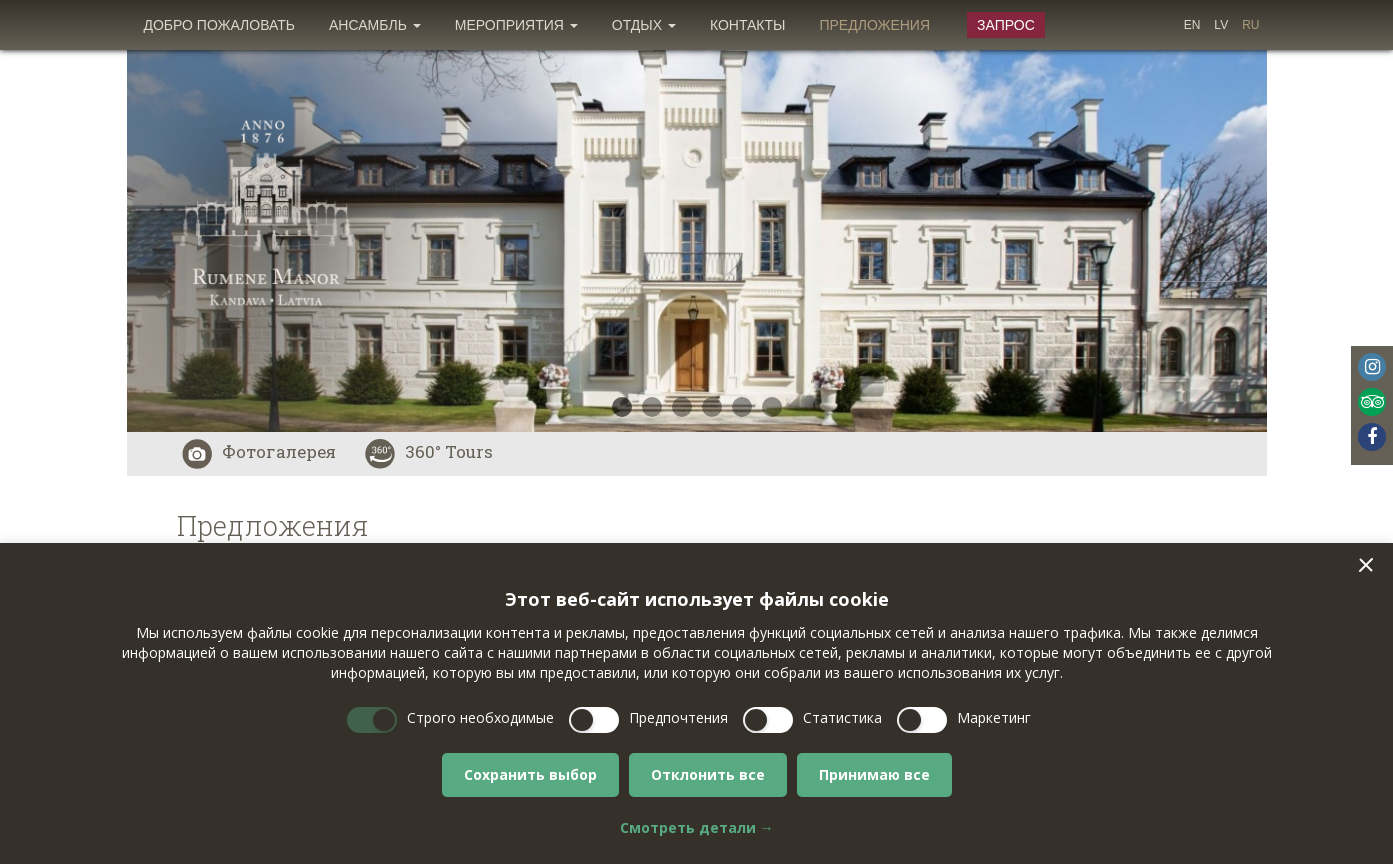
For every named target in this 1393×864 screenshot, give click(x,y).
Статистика (842, 717)
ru (1250, 25)
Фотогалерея (259, 451)
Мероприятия (516, 25)
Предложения (874, 25)
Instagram (1372, 367)
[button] (1366, 565)
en (1192, 25)
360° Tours (429, 451)
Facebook (1372, 437)
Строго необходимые (480, 717)
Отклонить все (708, 774)
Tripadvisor (1372, 402)
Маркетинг (994, 717)
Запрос (1006, 25)
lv (1221, 25)
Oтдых (644, 25)
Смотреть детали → (697, 827)
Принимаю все (874, 774)
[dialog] (696, 703)
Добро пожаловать (220, 25)
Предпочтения (678, 717)
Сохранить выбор (530, 774)
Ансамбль (375, 25)
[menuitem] (220, 25)
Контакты (748, 25)
